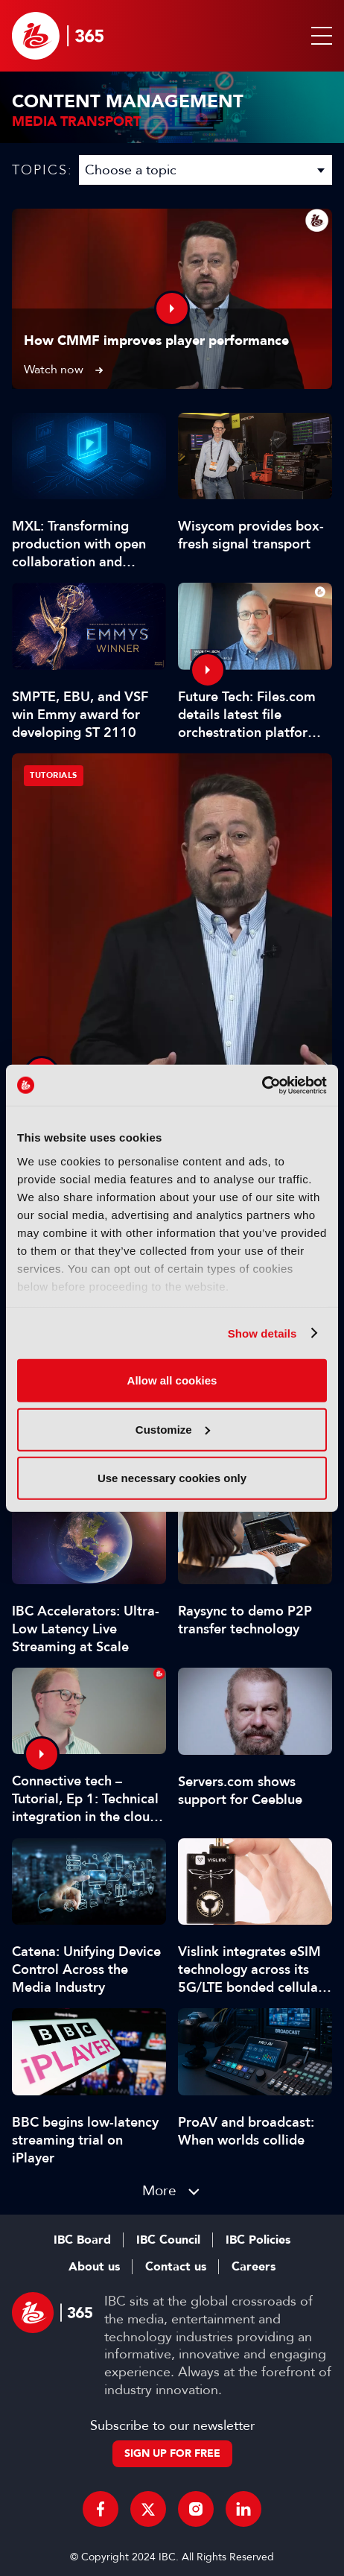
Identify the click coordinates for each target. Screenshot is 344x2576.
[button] (318, 36)
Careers (253, 2267)
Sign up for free (172, 2453)
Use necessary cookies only (172, 1478)
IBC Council (168, 2240)
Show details (262, 1332)
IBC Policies (258, 2240)
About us (94, 2267)
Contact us (175, 2267)
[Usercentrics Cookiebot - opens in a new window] (262, 1085)
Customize (173, 1429)
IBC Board (82, 2240)
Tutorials (53, 775)
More (159, 2190)
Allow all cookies (172, 1380)
